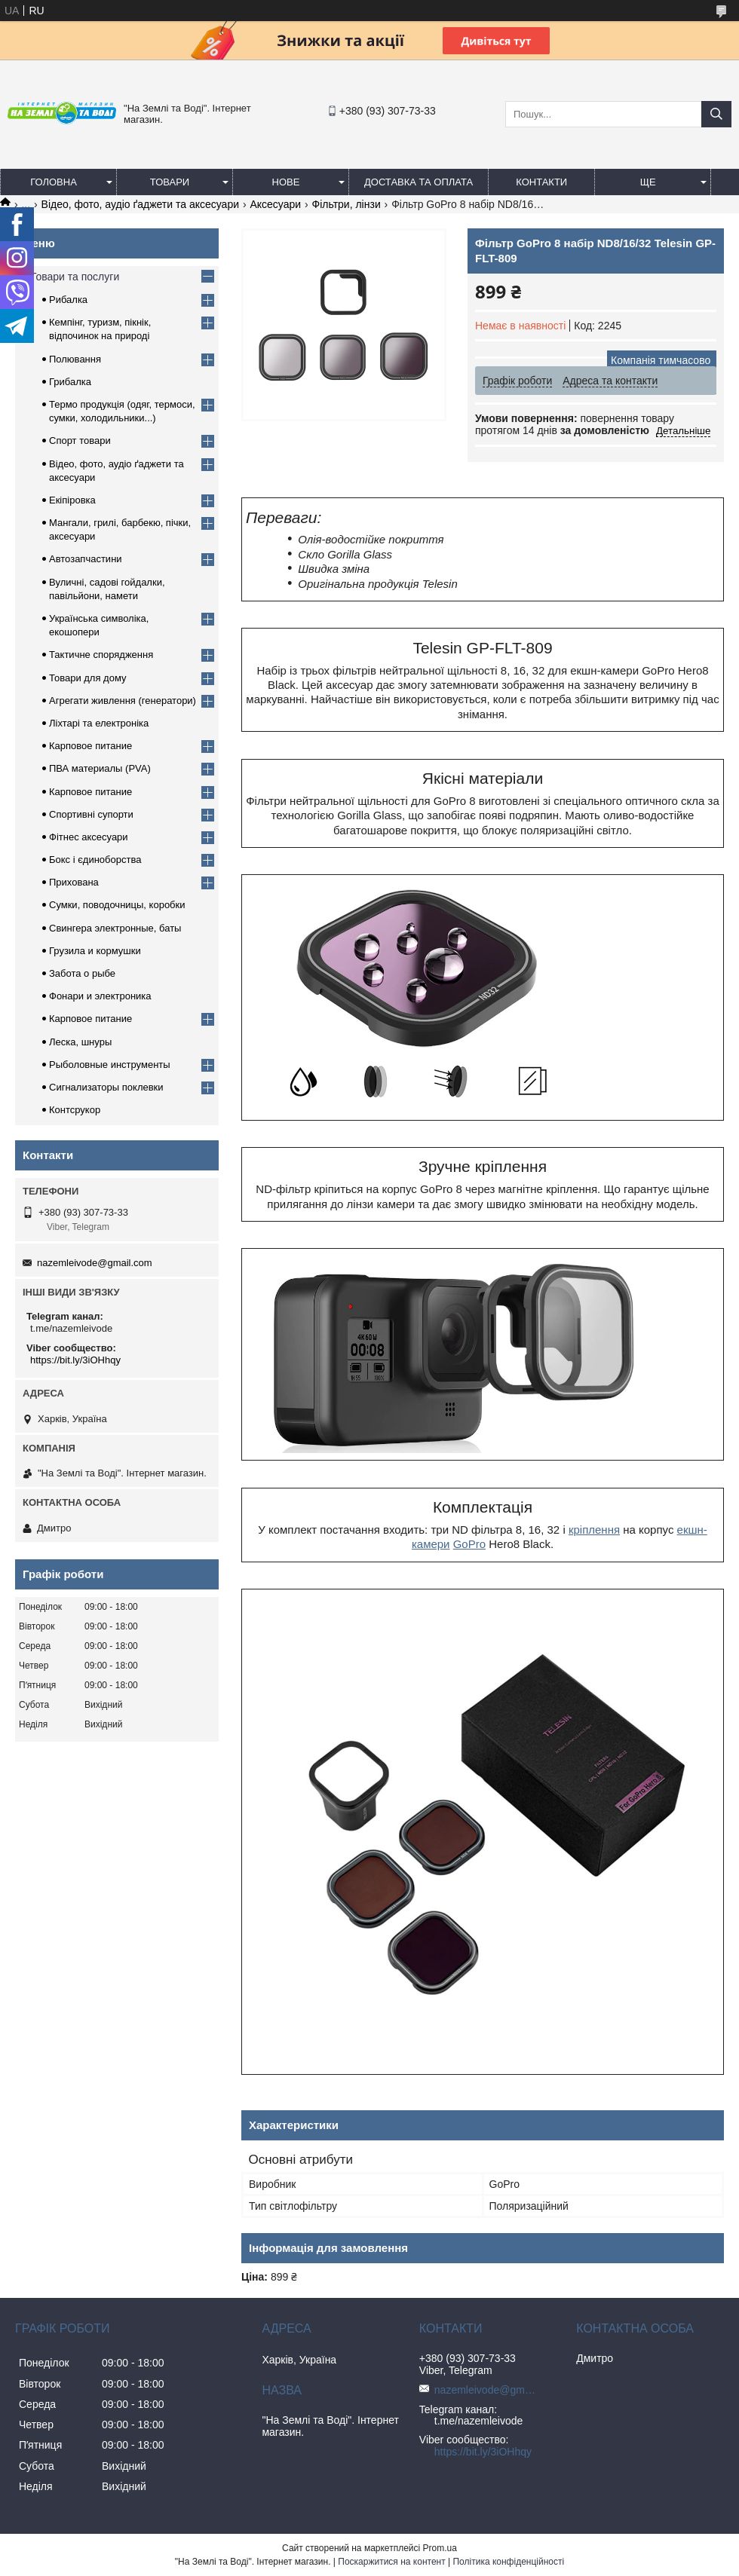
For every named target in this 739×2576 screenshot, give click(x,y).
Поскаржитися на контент (391, 2561)
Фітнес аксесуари (88, 837)
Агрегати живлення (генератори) (122, 700)
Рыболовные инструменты (109, 1064)
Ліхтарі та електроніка (99, 723)
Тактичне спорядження (101, 654)
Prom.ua (440, 2548)
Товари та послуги (74, 277)
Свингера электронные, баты (115, 928)
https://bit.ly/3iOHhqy (75, 1360)
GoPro (469, 1543)
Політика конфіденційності (508, 2561)
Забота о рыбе (82, 973)
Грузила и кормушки (95, 950)
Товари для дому (87, 678)
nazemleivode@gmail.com (94, 1262)
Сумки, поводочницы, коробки (117, 904)
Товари (169, 182)
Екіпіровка (72, 500)
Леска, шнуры (80, 1042)
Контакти (541, 182)
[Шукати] (716, 114)
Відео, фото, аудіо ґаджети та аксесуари (140, 204)
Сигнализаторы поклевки (106, 1087)
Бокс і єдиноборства (95, 859)
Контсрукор (74, 1109)
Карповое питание (90, 745)
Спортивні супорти (91, 814)
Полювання (75, 359)
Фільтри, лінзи (346, 204)
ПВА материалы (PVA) (100, 768)
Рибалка (68, 299)
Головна (53, 182)
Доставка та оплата (418, 182)
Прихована (74, 882)
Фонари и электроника (100, 996)
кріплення (594, 1529)
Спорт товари (80, 440)
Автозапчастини (85, 558)
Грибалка (70, 381)
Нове (286, 182)
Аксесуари (275, 204)
